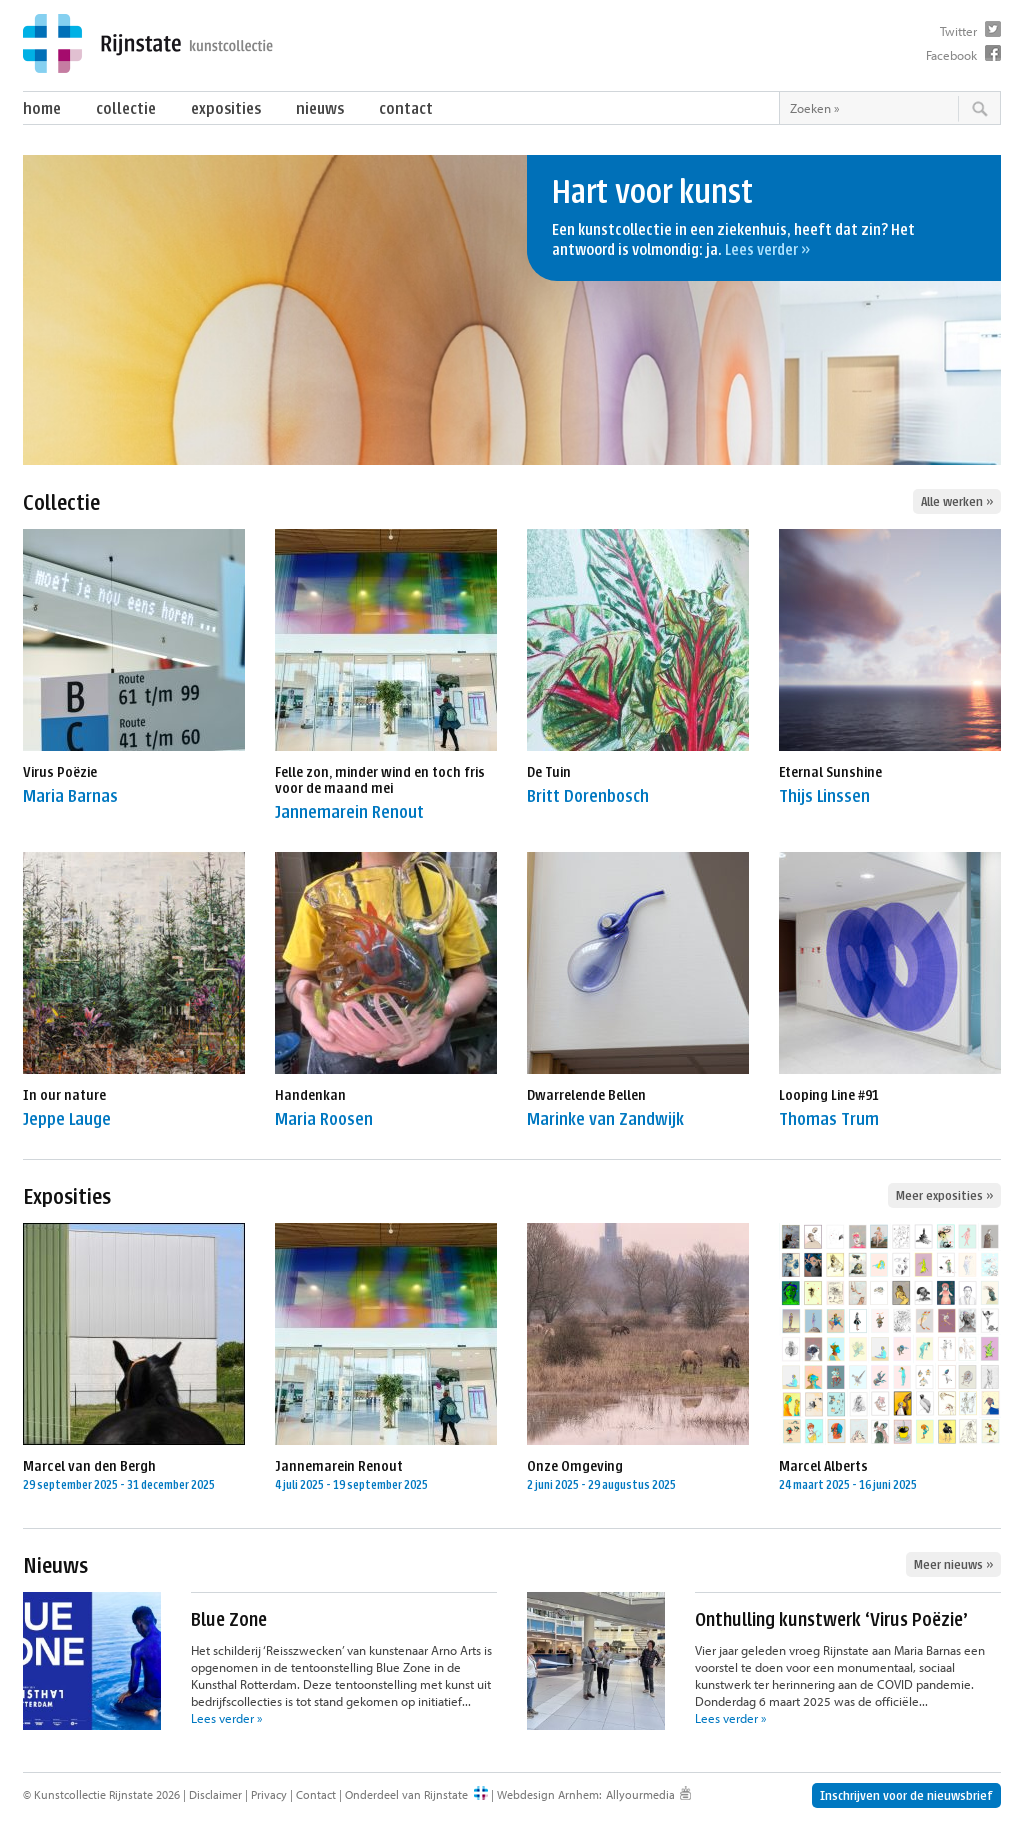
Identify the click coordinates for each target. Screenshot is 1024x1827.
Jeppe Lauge (67, 1119)
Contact (406, 108)
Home (42, 108)
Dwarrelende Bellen (586, 1095)
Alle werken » (957, 501)
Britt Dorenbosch (588, 796)
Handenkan (310, 1095)
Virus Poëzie (60, 772)
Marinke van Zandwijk (605, 1119)
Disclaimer (215, 1794)
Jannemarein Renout (349, 812)
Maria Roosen (324, 1119)
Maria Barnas (70, 796)
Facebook (951, 55)
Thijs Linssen (824, 796)
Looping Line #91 (829, 1095)
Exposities (226, 108)
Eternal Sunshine (830, 772)
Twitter (958, 31)
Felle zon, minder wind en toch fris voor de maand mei (380, 780)
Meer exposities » (944, 1195)
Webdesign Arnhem (548, 1794)
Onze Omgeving (575, 1466)
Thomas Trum (829, 1119)
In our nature (64, 1095)
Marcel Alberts (823, 1466)
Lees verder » (767, 250)
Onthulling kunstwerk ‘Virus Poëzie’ (831, 1619)
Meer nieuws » (953, 1564)
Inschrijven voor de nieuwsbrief (906, 1795)
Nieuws (320, 108)
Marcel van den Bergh (89, 1466)
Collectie (126, 108)
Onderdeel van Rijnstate (406, 1794)
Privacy (269, 1794)
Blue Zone (229, 1619)
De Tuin (549, 772)
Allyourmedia (640, 1794)
